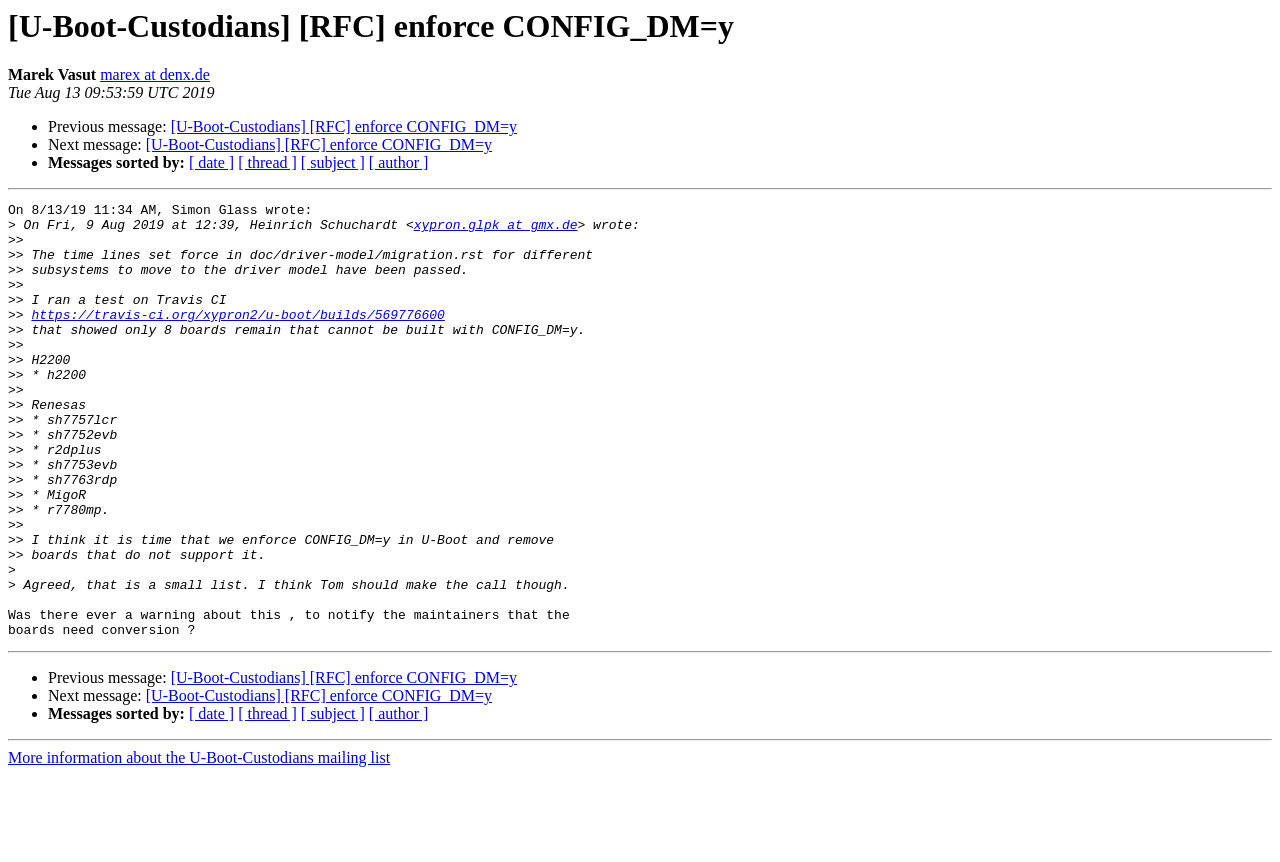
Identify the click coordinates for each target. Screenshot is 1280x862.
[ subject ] (333, 162)
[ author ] (399, 162)
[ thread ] (267, 162)
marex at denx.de (155, 74)
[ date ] (211, 162)
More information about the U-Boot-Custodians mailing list (199, 844)
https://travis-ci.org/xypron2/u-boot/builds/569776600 (237, 338)
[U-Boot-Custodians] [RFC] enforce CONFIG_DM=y (344, 126)
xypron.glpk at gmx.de (496, 230)
